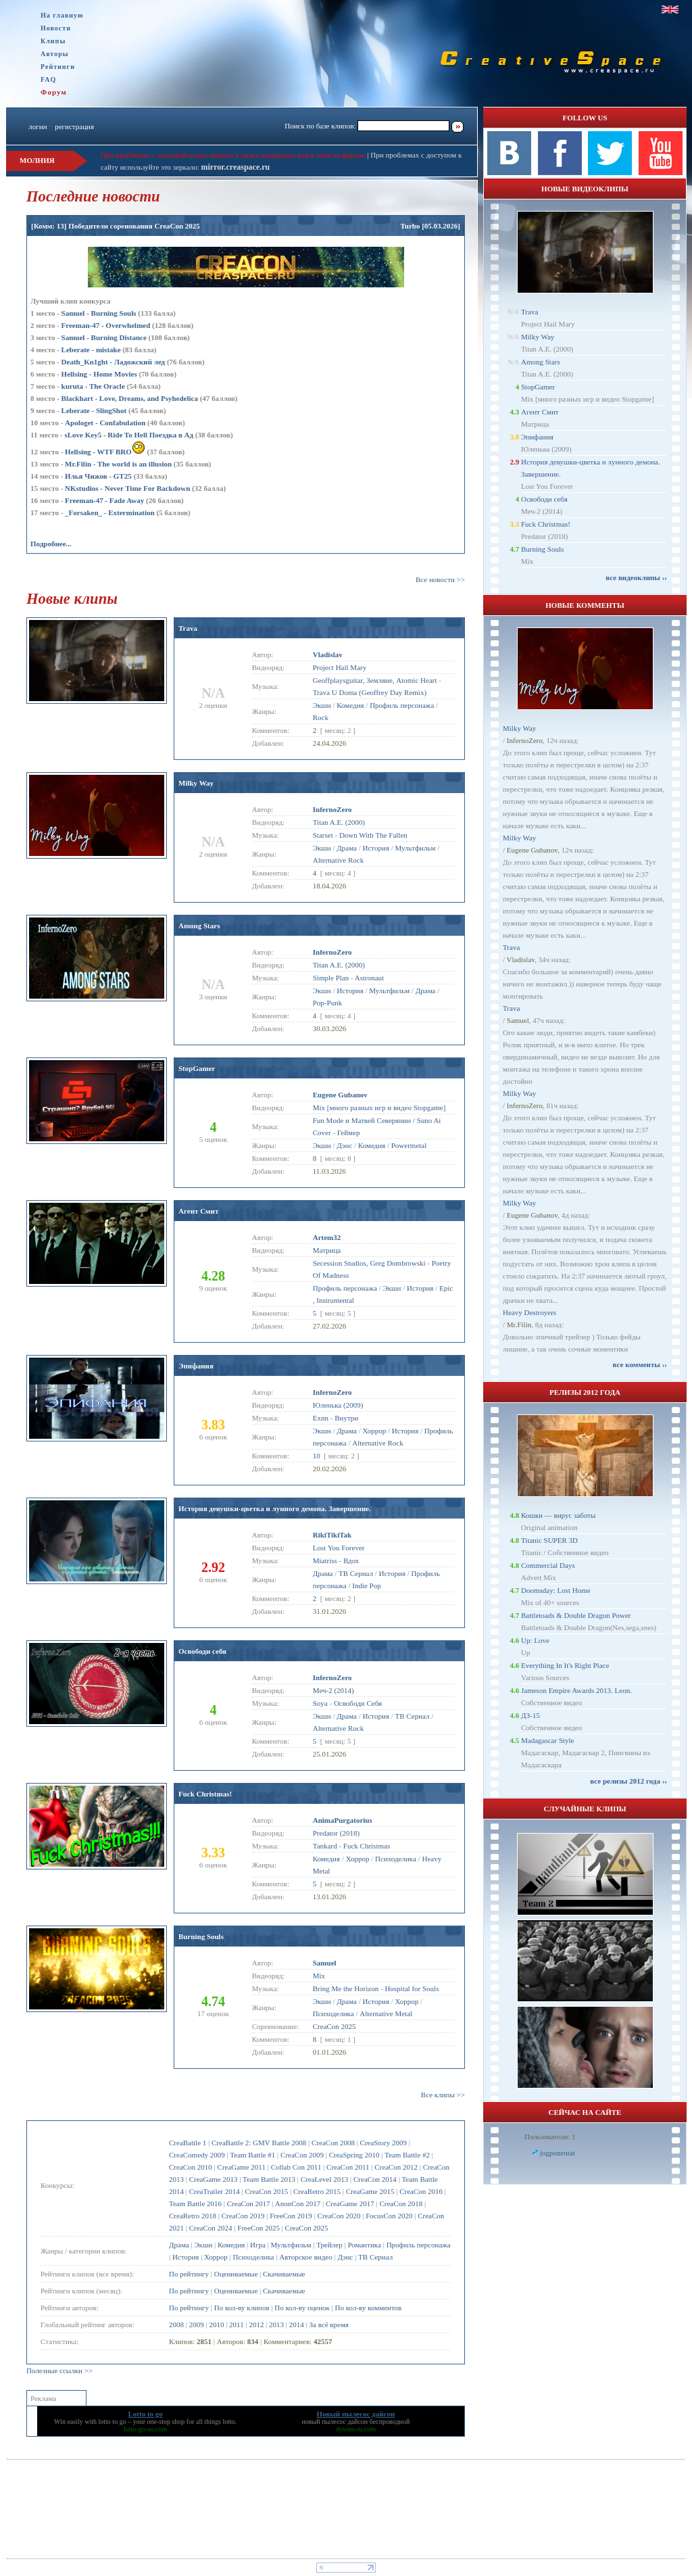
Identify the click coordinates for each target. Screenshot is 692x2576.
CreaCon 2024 (210, 2228)
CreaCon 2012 (396, 2167)
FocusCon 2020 (389, 2216)
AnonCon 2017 (298, 2203)
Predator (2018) (336, 1833)
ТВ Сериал (375, 2257)
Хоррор (216, 2257)
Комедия (231, 2245)
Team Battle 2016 (195, 2203)
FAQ (48, 79)
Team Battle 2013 (269, 2179)
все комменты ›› (640, 1364)
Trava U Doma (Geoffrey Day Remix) (369, 692)
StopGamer (196, 1068)
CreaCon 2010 (190, 2167)
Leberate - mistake (91, 349)
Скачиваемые (284, 2274)
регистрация (74, 126)
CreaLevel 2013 (325, 2179)
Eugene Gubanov (532, 850)
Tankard (325, 1846)
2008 (176, 2324)
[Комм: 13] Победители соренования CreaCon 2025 (115, 226)
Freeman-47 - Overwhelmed (106, 325)
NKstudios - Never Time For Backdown (127, 488)
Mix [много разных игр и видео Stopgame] (379, 1107)
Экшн (203, 2245)
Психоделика (253, 2257)
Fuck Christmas (366, 1846)
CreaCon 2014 (375, 2179)
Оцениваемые (236, 2274)
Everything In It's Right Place (565, 1665)
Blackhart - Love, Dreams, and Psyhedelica (129, 398)
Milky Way (196, 783)
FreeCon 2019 (291, 2216)
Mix (319, 1976)
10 (316, 1456)
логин (37, 126)
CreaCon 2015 (266, 2191)
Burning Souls (201, 1936)
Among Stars (199, 926)
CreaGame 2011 (242, 2167)
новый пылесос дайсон (335, 2421)
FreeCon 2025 (258, 2228)
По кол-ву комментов (368, 2308)
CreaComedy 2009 (197, 2155)
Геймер (348, 1132)
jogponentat (557, 2153)
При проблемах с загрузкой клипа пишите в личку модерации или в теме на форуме (233, 155)
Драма (179, 2245)
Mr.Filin (519, 1324)
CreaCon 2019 (243, 2216)
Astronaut (369, 978)
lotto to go (112, 2421)
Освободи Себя (358, 1703)
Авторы (55, 53)
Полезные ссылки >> (59, 2370)
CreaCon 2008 (333, 2143)
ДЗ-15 (530, 1715)
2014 (296, 2324)
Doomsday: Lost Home (556, 1590)
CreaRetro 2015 (317, 2191)
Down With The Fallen (373, 835)
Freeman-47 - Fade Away (104, 500)
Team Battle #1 (252, 2155)
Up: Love (535, 1640)
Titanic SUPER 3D (549, 1540)
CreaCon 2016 (421, 2191)
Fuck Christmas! (205, 1794)
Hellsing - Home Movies (99, 374)
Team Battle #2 (407, 2155)
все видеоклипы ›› (636, 577)
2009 (196, 2324)
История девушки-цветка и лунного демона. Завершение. (274, 1508)
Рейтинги (58, 66)
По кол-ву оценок (302, 2308)
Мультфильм (291, 2245)
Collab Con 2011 (296, 2167)
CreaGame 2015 (370, 2191)
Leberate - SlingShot (94, 410)
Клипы (53, 41)
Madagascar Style (547, 1740)
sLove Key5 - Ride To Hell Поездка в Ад (128, 435)
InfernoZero (525, 740)
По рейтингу (189, 2274)
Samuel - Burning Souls (99, 313)
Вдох (351, 1560)
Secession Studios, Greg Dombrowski (369, 1263)
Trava (187, 628)
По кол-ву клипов (242, 2308)
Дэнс (345, 2257)
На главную (62, 15)
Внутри (346, 1418)
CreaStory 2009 (383, 2143)
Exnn (320, 1418)
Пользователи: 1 (550, 2136)
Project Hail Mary (339, 667)
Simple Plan (331, 978)
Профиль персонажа (419, 2245)
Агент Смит (198, 1211)
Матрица (327, 1250)
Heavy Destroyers (529, 1312)
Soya (320, 1703)
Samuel (518, 1020)
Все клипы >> (443, 2095)
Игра (258, 2245)
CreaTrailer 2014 (214, 2191)
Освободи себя (202, 1651)
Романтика (364, 2245)
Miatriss (325, 1560)
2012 (256, 2324)
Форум (54, 92)
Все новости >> (440, 579)
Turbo (410, 226)
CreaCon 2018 (400, 2203)
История (185, 2257)
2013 (276, 2324)
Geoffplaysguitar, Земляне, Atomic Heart (375, 680)
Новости (56, 28)
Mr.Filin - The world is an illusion (118, 464)
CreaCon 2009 (302, 2155)
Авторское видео (305, 2257)
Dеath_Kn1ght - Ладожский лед (113, 362)
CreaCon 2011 (347, 2167)
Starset (323, 835)
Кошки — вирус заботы (558, 1515)
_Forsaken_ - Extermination (110, 512)
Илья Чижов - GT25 (98, 476)
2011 (236, 2324)
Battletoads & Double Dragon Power (576, 1615)
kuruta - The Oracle (93, 386)
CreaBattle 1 (187, 2143)
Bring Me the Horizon (345, 1988)
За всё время (329, 2324)
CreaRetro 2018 (192, 2216)
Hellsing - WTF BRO (105, 452)
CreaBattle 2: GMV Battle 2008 (259, 2143)
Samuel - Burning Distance (104, 337)
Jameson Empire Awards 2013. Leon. (576, 1690)
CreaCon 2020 (339, 2216)
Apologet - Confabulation (105, 423)
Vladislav (521, 959)
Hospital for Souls (412, 1988)
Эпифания (196, 1366)
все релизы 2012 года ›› (628, 1781)
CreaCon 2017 (248, 2203)
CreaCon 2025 (306, 2228)
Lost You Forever (339, 1548)
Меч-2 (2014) (333, 1690)
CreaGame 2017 (350, 2203)
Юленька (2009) (338, 1405)
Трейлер (329, 2245)
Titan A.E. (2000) (339, 822)
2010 (216, 2324)
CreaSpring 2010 (354, 2155)
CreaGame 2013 (213, 2179)
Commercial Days (548, 1565)
